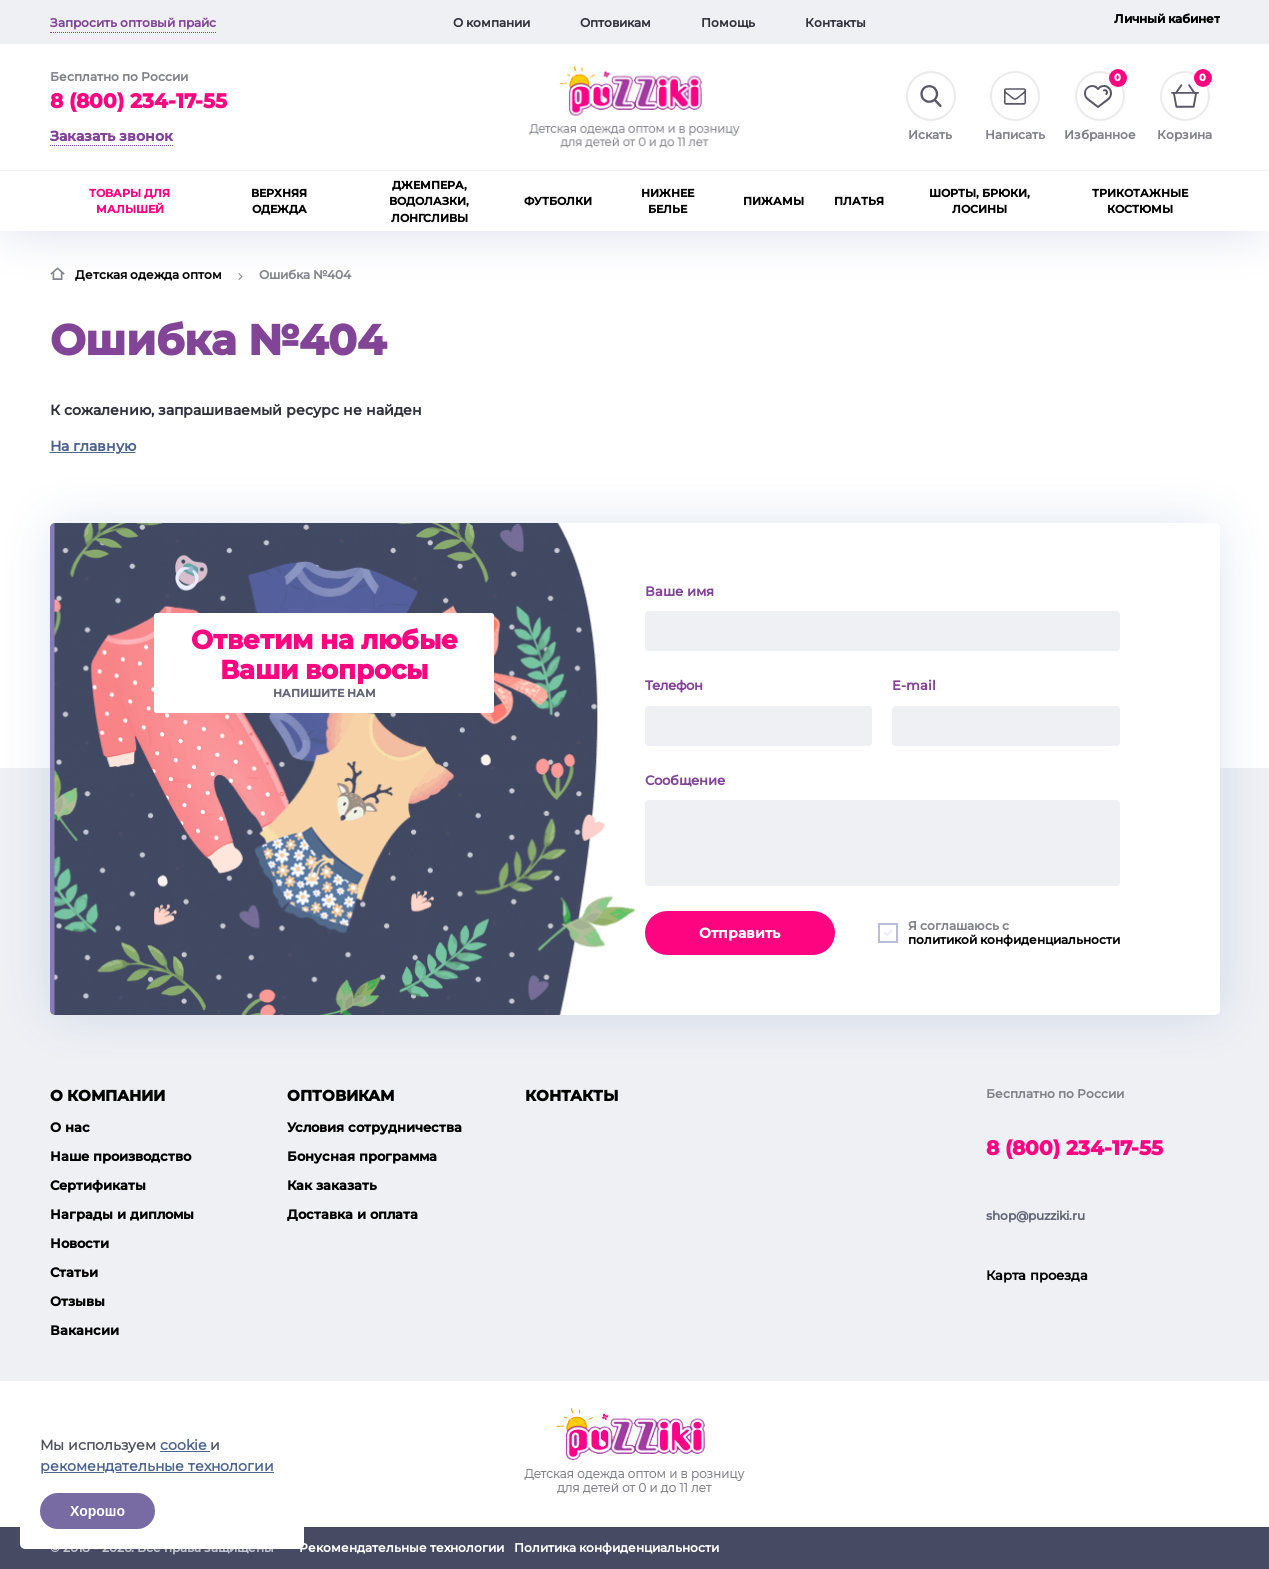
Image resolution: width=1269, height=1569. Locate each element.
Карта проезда (1037, 1275)
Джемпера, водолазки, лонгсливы (429, 201)
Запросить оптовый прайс (133, 22)
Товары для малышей (129, 201)
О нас (70, 1127)
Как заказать (332, 1185)
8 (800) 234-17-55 (138, 101)
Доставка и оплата (352, 1214)
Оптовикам (615, 22)
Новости (79, 1243)
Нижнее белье (667, 201)
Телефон (674, 685)
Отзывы (77, 1301)
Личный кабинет (1167, 18)
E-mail (914, 685)
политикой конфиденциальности (1014, 939)
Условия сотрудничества (374, 1127)
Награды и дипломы (122, 1214)
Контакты (835, 22)
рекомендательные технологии (157, 1466)
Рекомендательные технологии (401, 1547)
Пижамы (773, 201)
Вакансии (84, 1330)
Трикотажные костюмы (1140, 201)
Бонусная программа (362, 1156)
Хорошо (97, 1511)
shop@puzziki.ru (1035, 1215)
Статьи (74, 1272)
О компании (491, 22)
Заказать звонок (111, 136)
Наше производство (120, 1156)
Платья (859, 201)
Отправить (739, 933)
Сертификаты (98, 1185)
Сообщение (685, 780)
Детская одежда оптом (148, 274)
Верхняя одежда (279, 201)
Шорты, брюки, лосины (979, 201)
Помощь (728, 22)
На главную (93, 446)
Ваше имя (679, 591)
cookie (185, 1445)
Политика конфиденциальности (616, 1547)
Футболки (558, 201)
